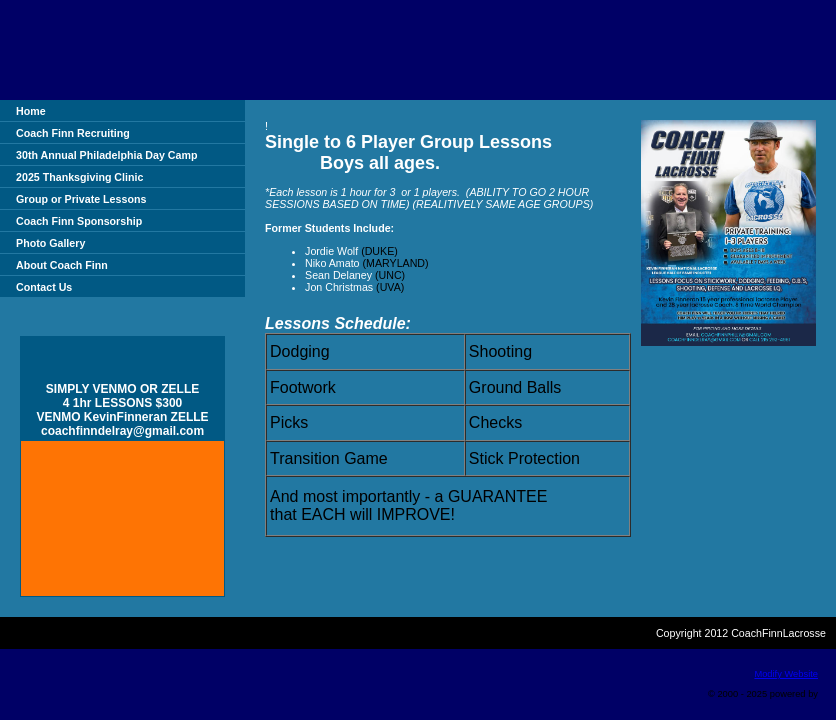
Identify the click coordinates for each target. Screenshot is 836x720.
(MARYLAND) (396, 263)
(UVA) (390, 287)
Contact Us (44, 287)
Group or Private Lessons (81, 199)
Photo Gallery (50, 243)
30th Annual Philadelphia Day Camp (106, 155)
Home (31, 111)
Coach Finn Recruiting (73, 133)
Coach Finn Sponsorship (79, 221)
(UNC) (390, 275)
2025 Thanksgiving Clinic (79, 177)
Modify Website (786, 674)
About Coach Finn (62, 265)
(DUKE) (381, 251)
